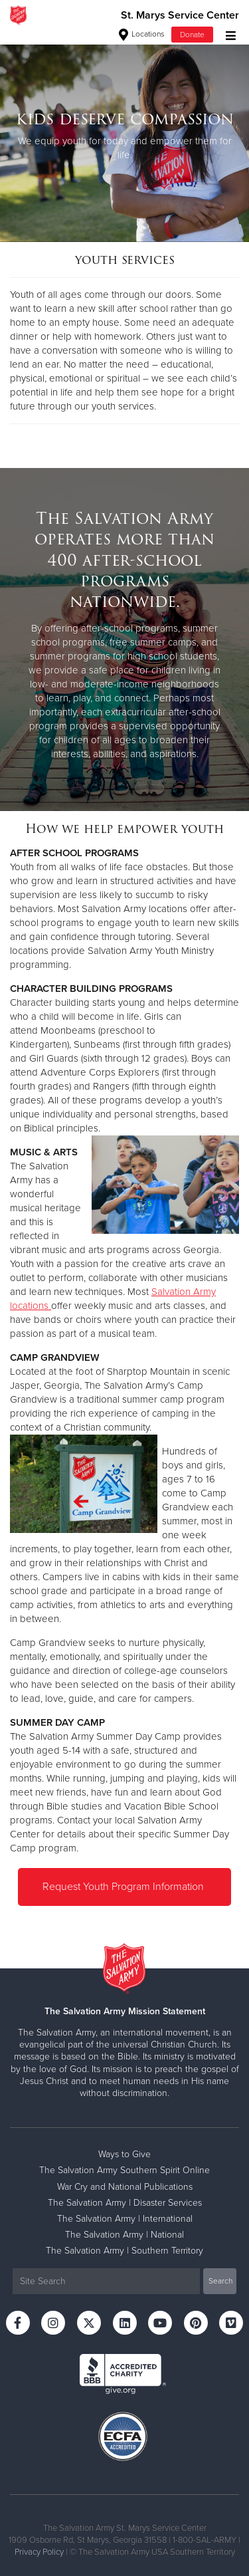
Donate (192, 34)
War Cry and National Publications (125, 2186)
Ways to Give (124, 2154)
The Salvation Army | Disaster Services (125, 2202)
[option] (124, 136)
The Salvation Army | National (124, 2234)
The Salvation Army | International (125, 2218)
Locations (142, 34)
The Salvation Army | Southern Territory (124, 2250)
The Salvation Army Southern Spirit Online (124, 2170)
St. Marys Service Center (180, 15)
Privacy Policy (39, 2552)
